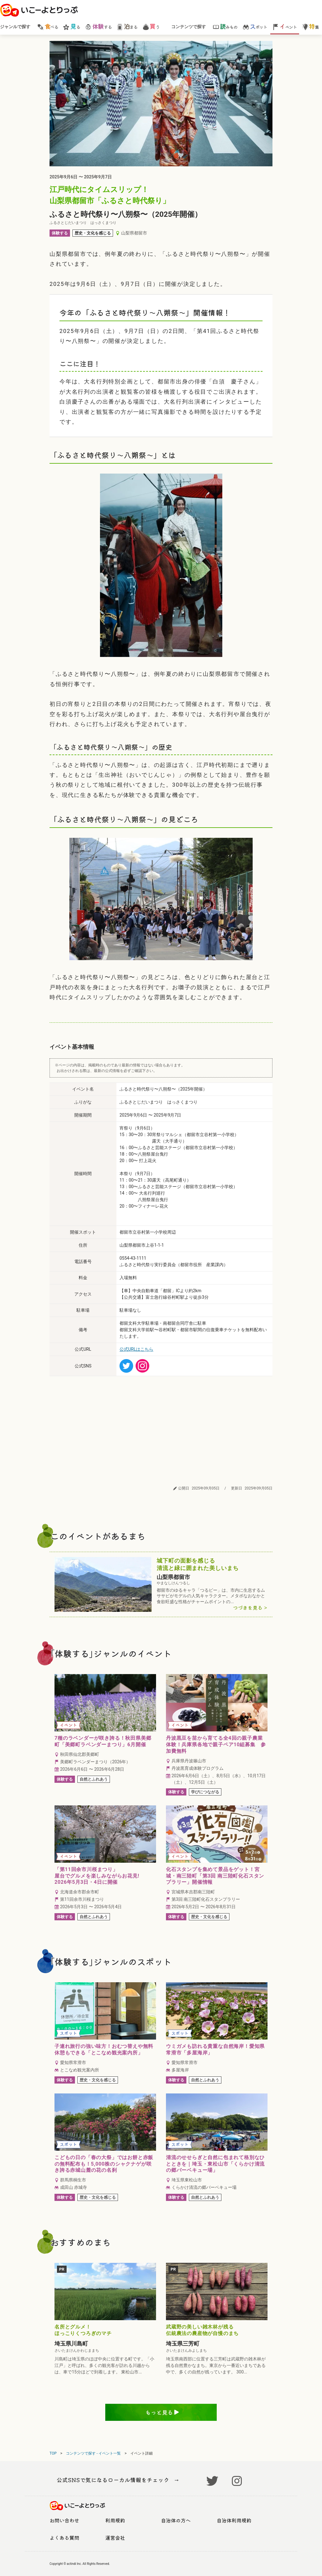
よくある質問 (64, 2537)
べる (47, 26)
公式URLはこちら (136, 1349)
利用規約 (115, 2520)
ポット (255, 26)
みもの (225, 26)
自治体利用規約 (234, 2520)
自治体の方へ (176, 2520)
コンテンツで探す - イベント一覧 (93, 2453)
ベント (284, 26)
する (98, 26)
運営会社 (115, 2537)
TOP (53, 2453)
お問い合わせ (64, 2520)
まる (127, 26)
